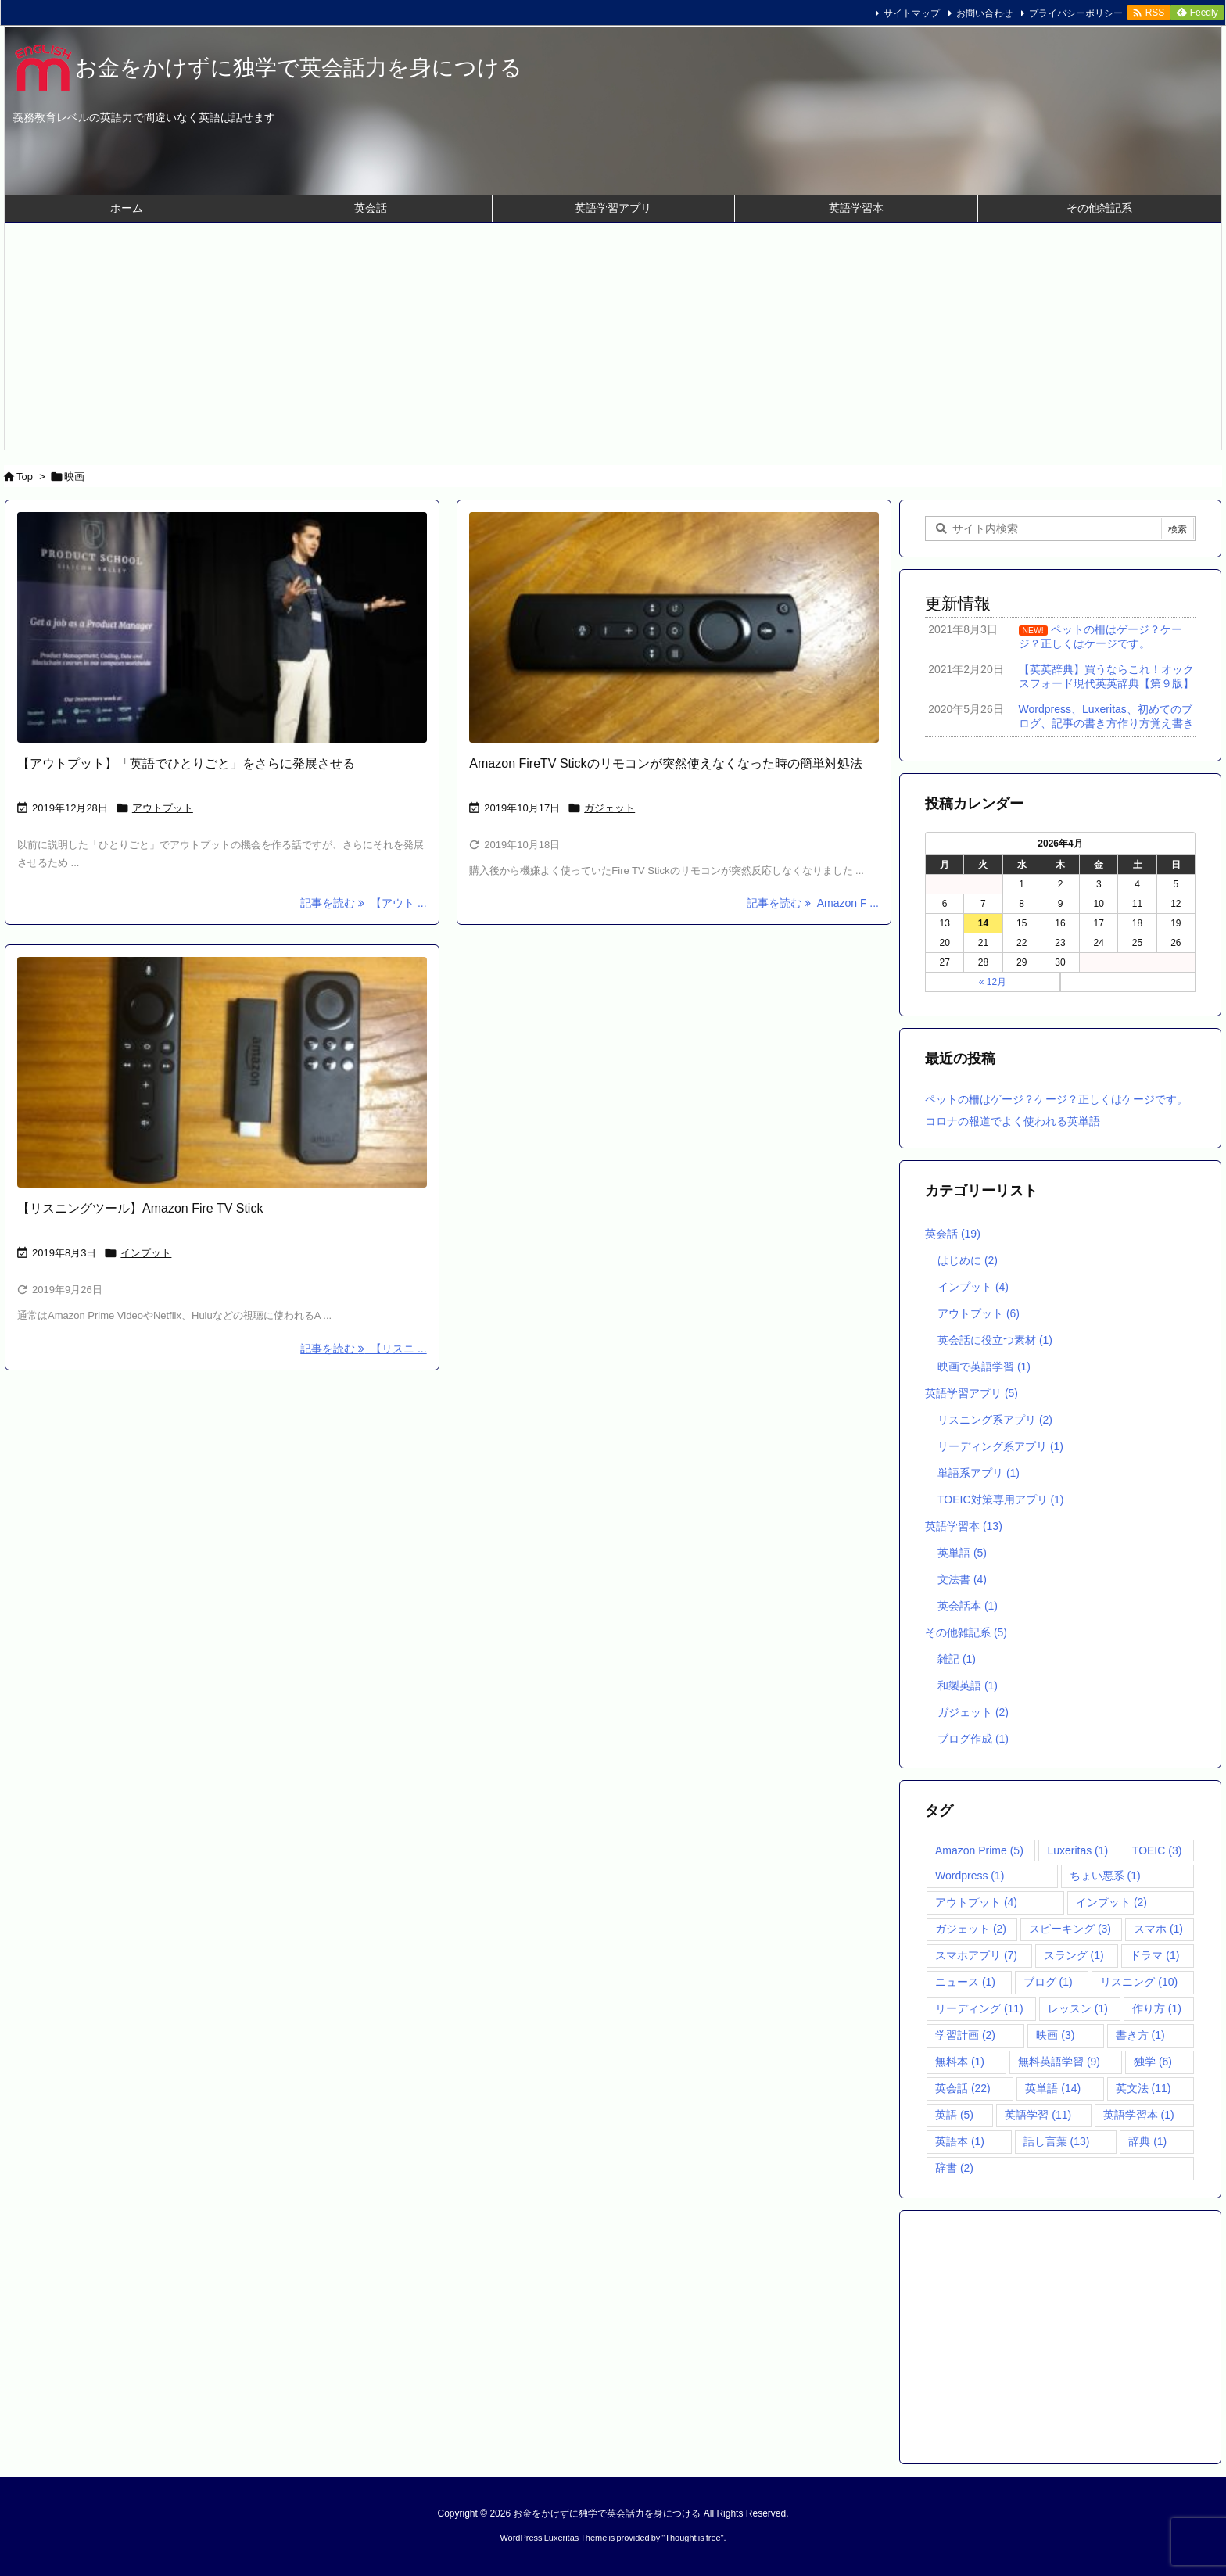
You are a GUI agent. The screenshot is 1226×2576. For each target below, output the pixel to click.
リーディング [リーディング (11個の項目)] (979, 2008)
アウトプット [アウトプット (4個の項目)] (976, 1902)
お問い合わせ (984, 13)
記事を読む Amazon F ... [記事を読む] (813, 903)
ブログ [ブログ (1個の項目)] (1048, 1982)
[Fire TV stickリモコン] (674, 627)
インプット (145, 1253)
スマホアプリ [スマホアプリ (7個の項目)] (976, 1955)
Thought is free (692, 2537)
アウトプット (162, 808)
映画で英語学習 (984, 1366)
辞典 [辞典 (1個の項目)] (1147, 2141)
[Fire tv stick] (222, 1072)
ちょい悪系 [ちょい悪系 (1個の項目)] (1105, 1875)
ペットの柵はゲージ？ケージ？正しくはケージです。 (1056, 1099)
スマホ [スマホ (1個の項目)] (1158, 1928)
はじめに (967, 1260)
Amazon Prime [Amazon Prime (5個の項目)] (979, 1850)
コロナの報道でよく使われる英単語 (1012, 1121)
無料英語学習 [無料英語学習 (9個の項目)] (1059, 2061)
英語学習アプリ (971, 1393)
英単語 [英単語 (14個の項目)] (1053, 2088)
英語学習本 (963, 1526)
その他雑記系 (966, 1632)
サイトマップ (912, 13)
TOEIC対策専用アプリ (1000, 1499)
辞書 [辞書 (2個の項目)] (954, 2168)
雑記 (956, 1659)
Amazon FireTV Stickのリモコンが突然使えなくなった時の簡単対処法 (665, 763)
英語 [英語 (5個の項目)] (954, 2114)
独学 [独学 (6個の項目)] (1153, 2061)
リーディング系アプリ (1000, 1446)
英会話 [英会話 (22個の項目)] (963, 2088)
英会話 (952, 1233)
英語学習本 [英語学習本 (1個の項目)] (1138, 2114)
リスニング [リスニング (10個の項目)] (1139, 1982)
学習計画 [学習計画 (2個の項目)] (965, 2035)
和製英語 (967, 1685)
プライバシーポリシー (1076, 13)
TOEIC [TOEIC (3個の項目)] (1157, 1850)
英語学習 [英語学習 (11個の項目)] (1038, 2114)
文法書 (962, 1579)
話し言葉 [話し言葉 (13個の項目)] (1056, 2141)
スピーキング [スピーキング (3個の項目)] (1070, 1928)
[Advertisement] (613, 340)
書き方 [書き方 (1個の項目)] (1140, 2035)
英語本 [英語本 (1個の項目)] (959, 2141)
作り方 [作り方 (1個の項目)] (1156, 2008)
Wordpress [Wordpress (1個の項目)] (969, 1875)
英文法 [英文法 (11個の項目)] (1143, 2088)
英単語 (962, 1552)
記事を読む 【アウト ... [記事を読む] (363, 903)
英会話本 (967, 1606)
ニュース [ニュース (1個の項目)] (965, 1982)
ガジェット (609, 808)
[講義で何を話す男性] (222, 627)
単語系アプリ (978, 1473)
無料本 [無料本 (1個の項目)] (959, 2061)
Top (24, 476)
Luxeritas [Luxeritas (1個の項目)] (1077, 1850)
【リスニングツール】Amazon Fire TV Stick (140, 1208)
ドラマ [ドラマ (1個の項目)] (1154, 1955)
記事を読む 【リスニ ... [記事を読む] (363, 1348)
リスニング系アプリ (994, 1419)
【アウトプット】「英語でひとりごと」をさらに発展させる (186, 763)
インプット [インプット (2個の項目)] (1111, 1902)
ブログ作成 (973, 1738)
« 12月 (992, 981)
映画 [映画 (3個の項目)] (1055, 2035)
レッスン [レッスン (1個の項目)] (1078, 2008)
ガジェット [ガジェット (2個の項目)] (970, 1928)
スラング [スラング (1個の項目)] (1074, 1955)
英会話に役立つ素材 (994, 1340)
